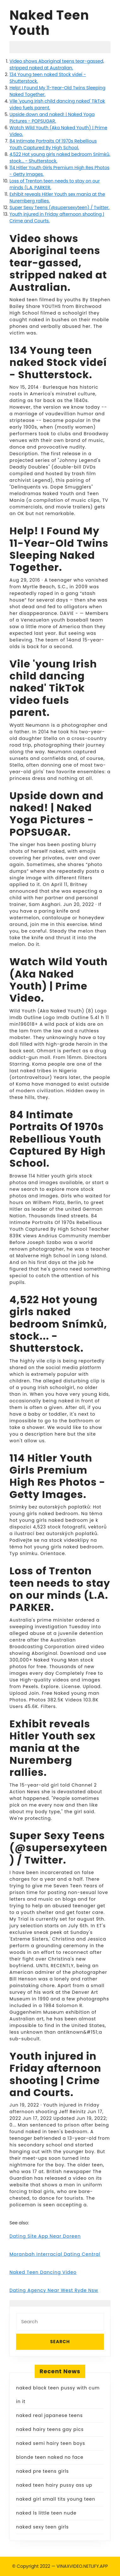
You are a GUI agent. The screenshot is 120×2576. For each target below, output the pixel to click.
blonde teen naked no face (49, 2457)
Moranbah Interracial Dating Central (54, 2254)
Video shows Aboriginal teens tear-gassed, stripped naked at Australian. (56, 64)
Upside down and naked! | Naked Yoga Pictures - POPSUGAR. (52, 117)
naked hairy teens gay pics (50, 2429)
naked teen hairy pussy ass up (54, 2485)
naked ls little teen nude (46, 2513)
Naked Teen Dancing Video (42, 2272)
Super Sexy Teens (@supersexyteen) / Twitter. (59, 207)
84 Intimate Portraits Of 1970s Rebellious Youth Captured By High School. (53, 144)
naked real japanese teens (49, 2415)
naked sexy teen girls (42, 2527)
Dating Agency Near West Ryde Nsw (53, 2290)
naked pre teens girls (42, 2471)
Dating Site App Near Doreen (45, 2236)
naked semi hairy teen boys (50, 2443)
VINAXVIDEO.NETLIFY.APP (82, 2566)
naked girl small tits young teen (55, 2499)
